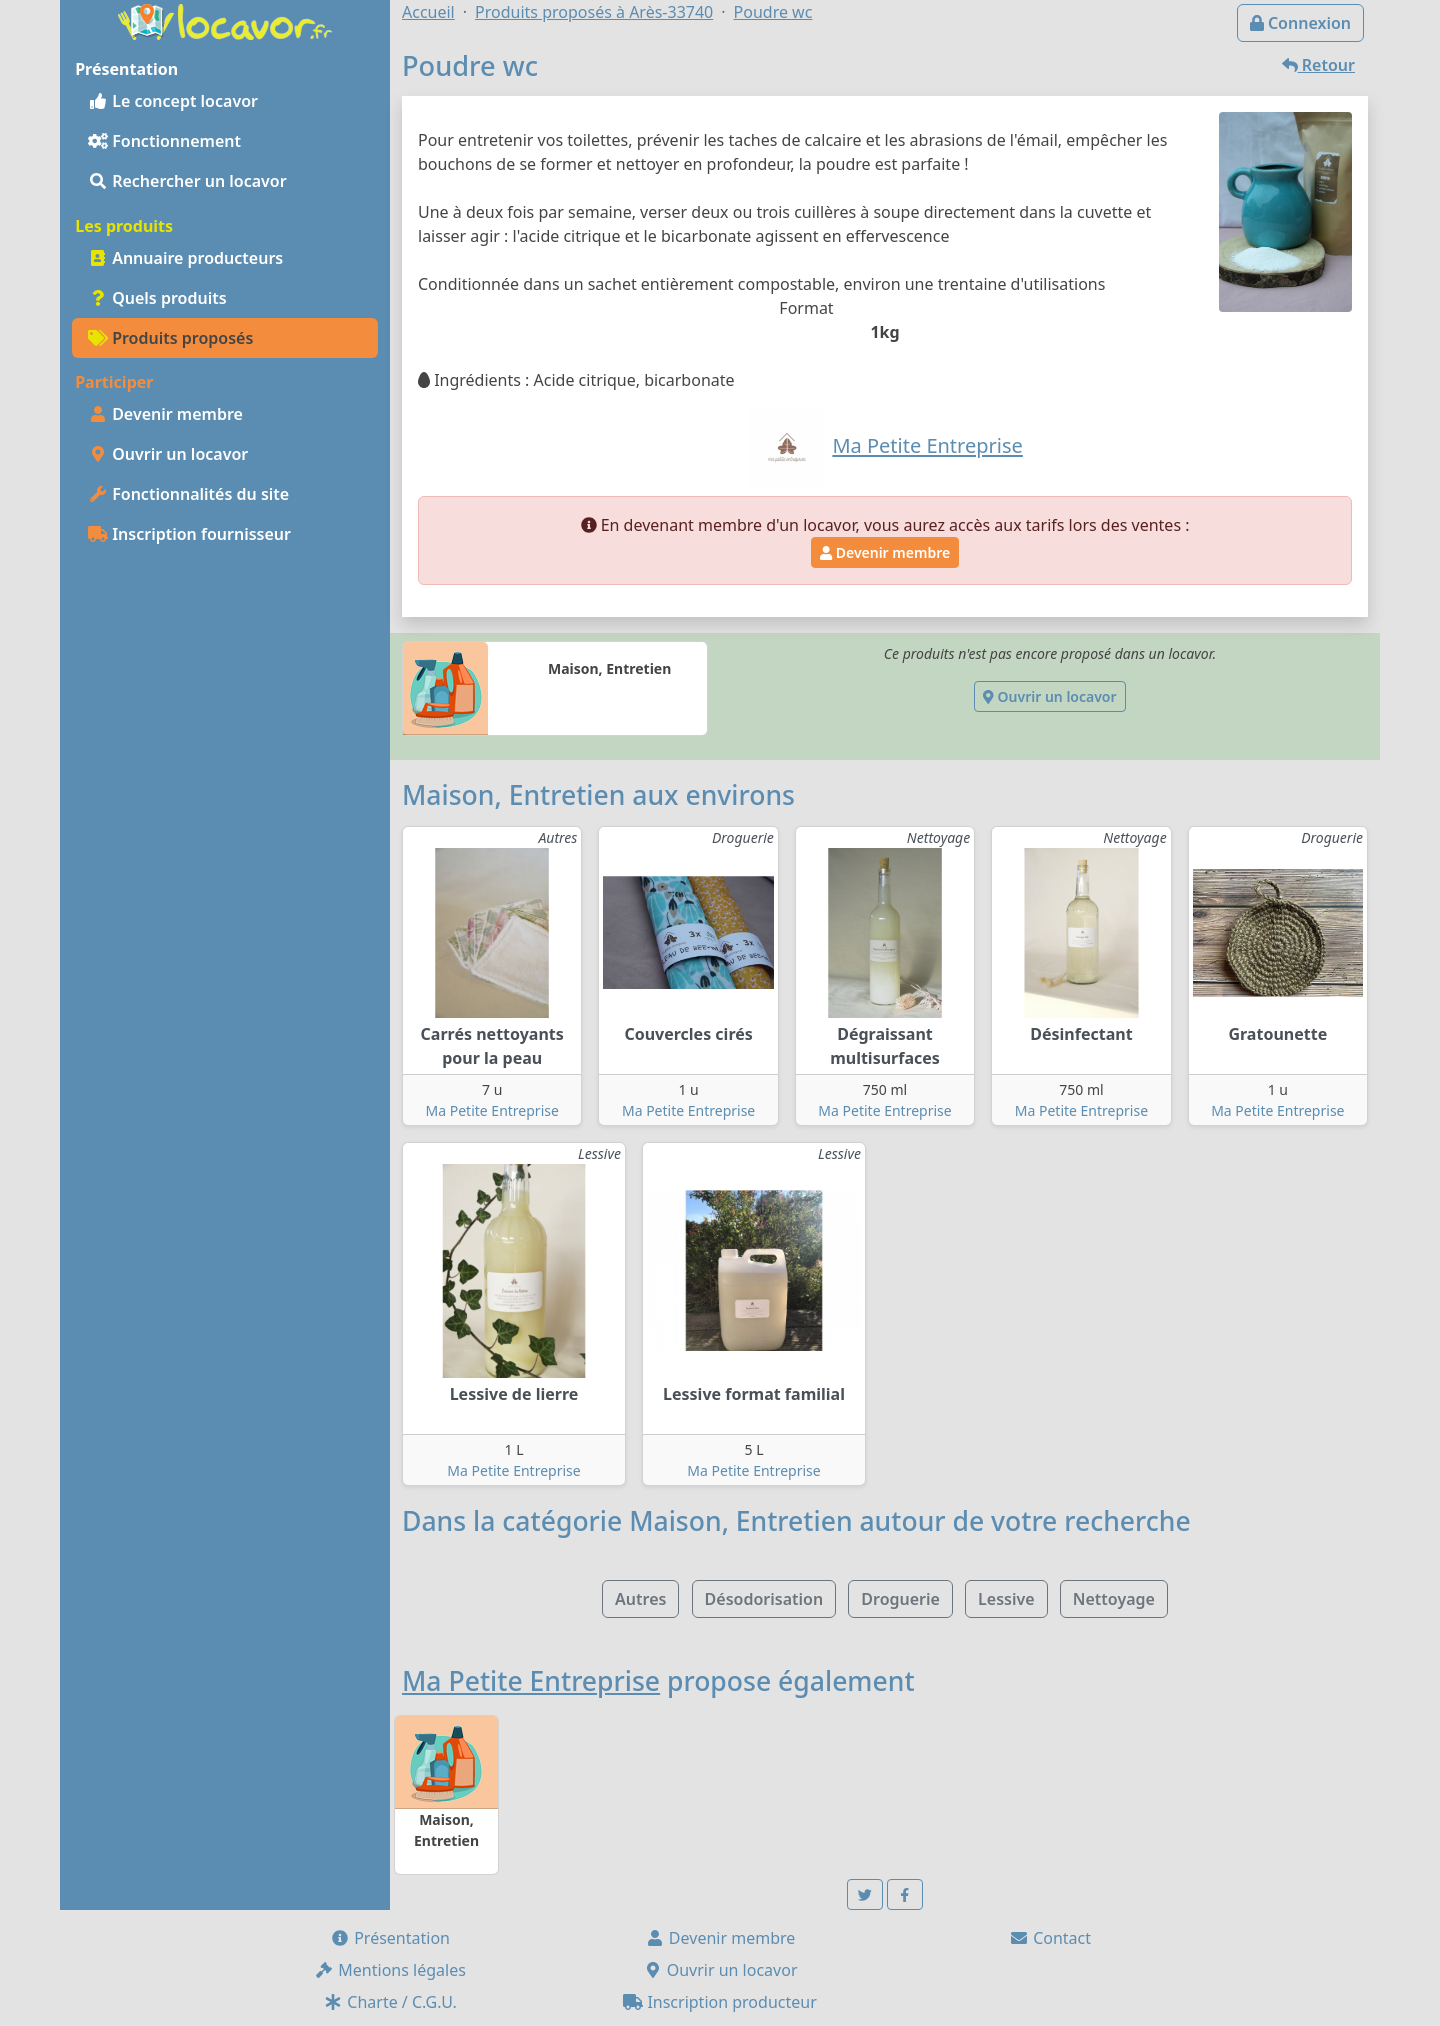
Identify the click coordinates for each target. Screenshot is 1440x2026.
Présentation (390, 1938)
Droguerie (900, 1599)
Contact (1050, 1938)
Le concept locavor (173, 101)
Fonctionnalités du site (188, 494)
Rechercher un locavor (187, 181)
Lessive (1006, 1599)
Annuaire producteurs (185, 258)
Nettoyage (1114, 1599)
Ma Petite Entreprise (492, 1110)
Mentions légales (390, 1970)
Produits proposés (170, 338)
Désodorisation (764, 1599)
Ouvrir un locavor (168, 454)
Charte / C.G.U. (390, 2002)
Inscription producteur (720, 2002)
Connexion (1300, 23)
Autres (640, 1599)
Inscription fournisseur (189, 534)
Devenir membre (165, 414)
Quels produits (157, 298)
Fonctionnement (164, 141)
